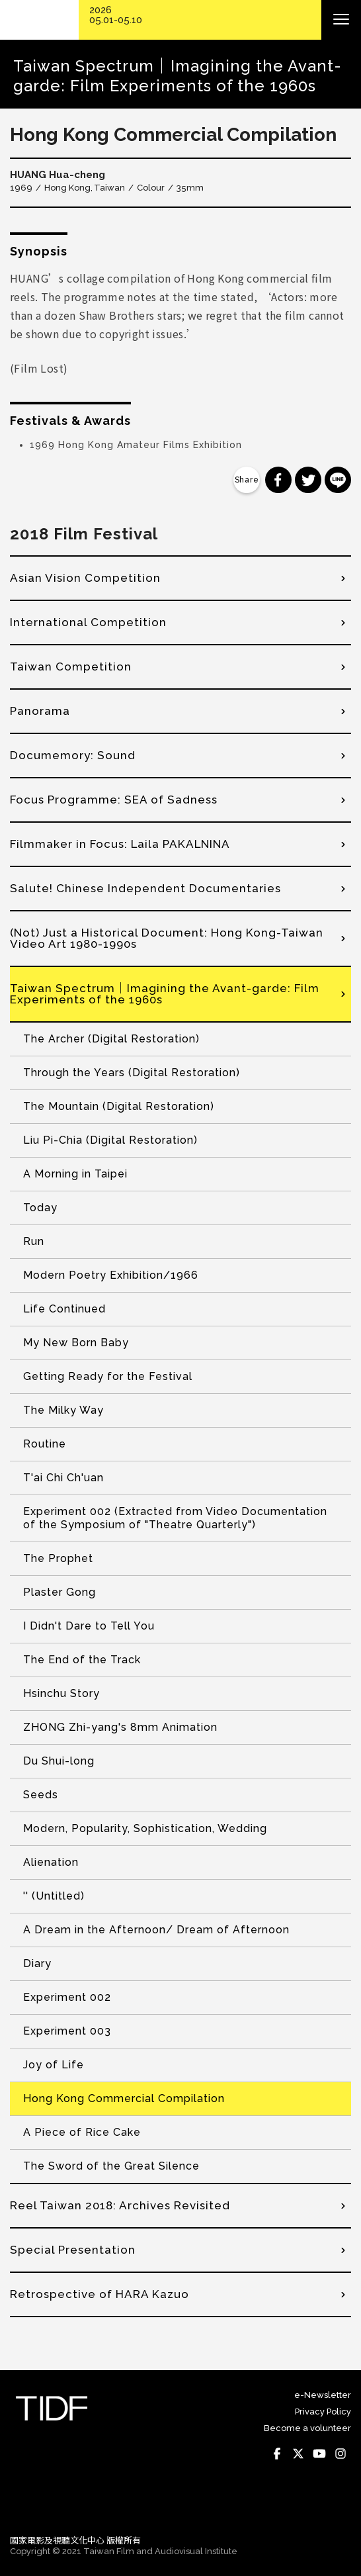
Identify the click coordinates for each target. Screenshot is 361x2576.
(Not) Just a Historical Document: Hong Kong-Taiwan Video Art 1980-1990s (166, 938)
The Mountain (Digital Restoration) (118, 1106)
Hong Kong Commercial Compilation (124, 2098)
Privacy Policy (323, 2411)
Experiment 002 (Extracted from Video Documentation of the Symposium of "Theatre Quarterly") (175, 1518)
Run (33, 1241)
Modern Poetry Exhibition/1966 (110, 1275)
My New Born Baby (76, 1342)
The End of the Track (82, 1659)
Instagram (340, 2453)
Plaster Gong (59, 1592)
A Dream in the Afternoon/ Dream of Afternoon (156, 1929)
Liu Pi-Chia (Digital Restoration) (110, 1140)
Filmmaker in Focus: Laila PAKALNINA (120, 844)
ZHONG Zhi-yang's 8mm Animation (120, 1727)
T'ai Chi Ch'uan (63, 1477)
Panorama (40, 710)
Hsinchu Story (61, 1693)
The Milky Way (63, 1410)
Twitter (298, 2453)
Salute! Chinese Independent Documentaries (145, 888)
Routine (44, 1444)
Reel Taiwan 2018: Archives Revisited (120, 2205)
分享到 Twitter (308, 480)
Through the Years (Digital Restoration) (131, 1072)
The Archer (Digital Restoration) (111, 1039)
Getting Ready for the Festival (107, 1376)
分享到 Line (338, 480)
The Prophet (58, 1558)
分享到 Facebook (278, 480)
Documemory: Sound (73, 755)
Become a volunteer (307, 2428)
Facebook (277, 2453)
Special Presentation (73, 2249)
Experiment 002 (67, 1997)
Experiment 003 (67, 2031)
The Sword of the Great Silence (111, 2166)
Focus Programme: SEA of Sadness (114, 799)
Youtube (319, 2453)
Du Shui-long (59, 1761)
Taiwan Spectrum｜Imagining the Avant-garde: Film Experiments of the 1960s (164, 994)
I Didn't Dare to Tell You (89, 1626)
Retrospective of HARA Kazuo (99, 2294)
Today (40, 1207)
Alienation (51, 1862)
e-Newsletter (322, 2395)
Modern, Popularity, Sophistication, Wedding (145, 1828)
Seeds (40, 1794)
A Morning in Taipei (75, 1174)
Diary (37, 1963)
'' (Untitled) (54, 1896)
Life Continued (64, 1309)
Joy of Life (53, 2064)
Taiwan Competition (71, 666)
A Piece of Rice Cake (82, 2132)
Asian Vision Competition (85, 577)
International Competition (88, 622)
